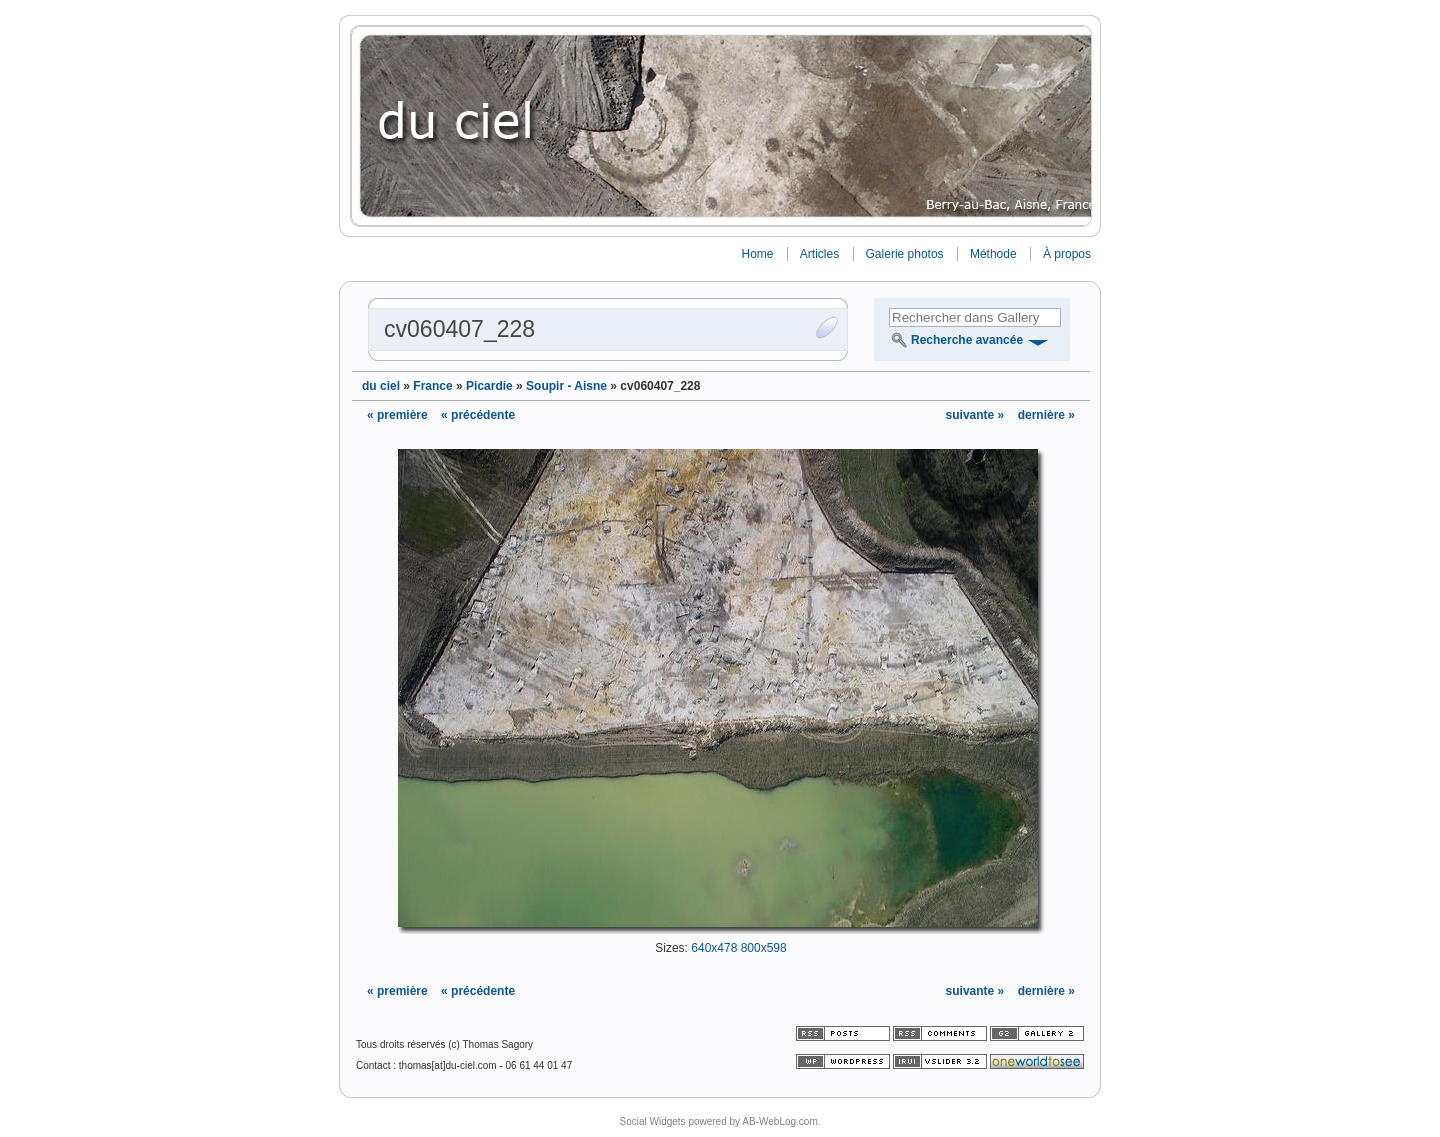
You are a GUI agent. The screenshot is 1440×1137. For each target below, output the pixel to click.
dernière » (1046, 415)
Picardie (489, 386)
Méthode (993, 254)
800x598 (764, 948)
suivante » (977, 415)
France (432, 386)
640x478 (714, 948)
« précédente (478, 415)
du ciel (381, 386)
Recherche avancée (967, 340)
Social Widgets (652, 1121)
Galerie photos (905, 254)
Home (757, 254)
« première (397, 415)
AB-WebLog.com (779, 1121)
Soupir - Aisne (566, 386)
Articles (819, 254)
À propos (1067, 254)
